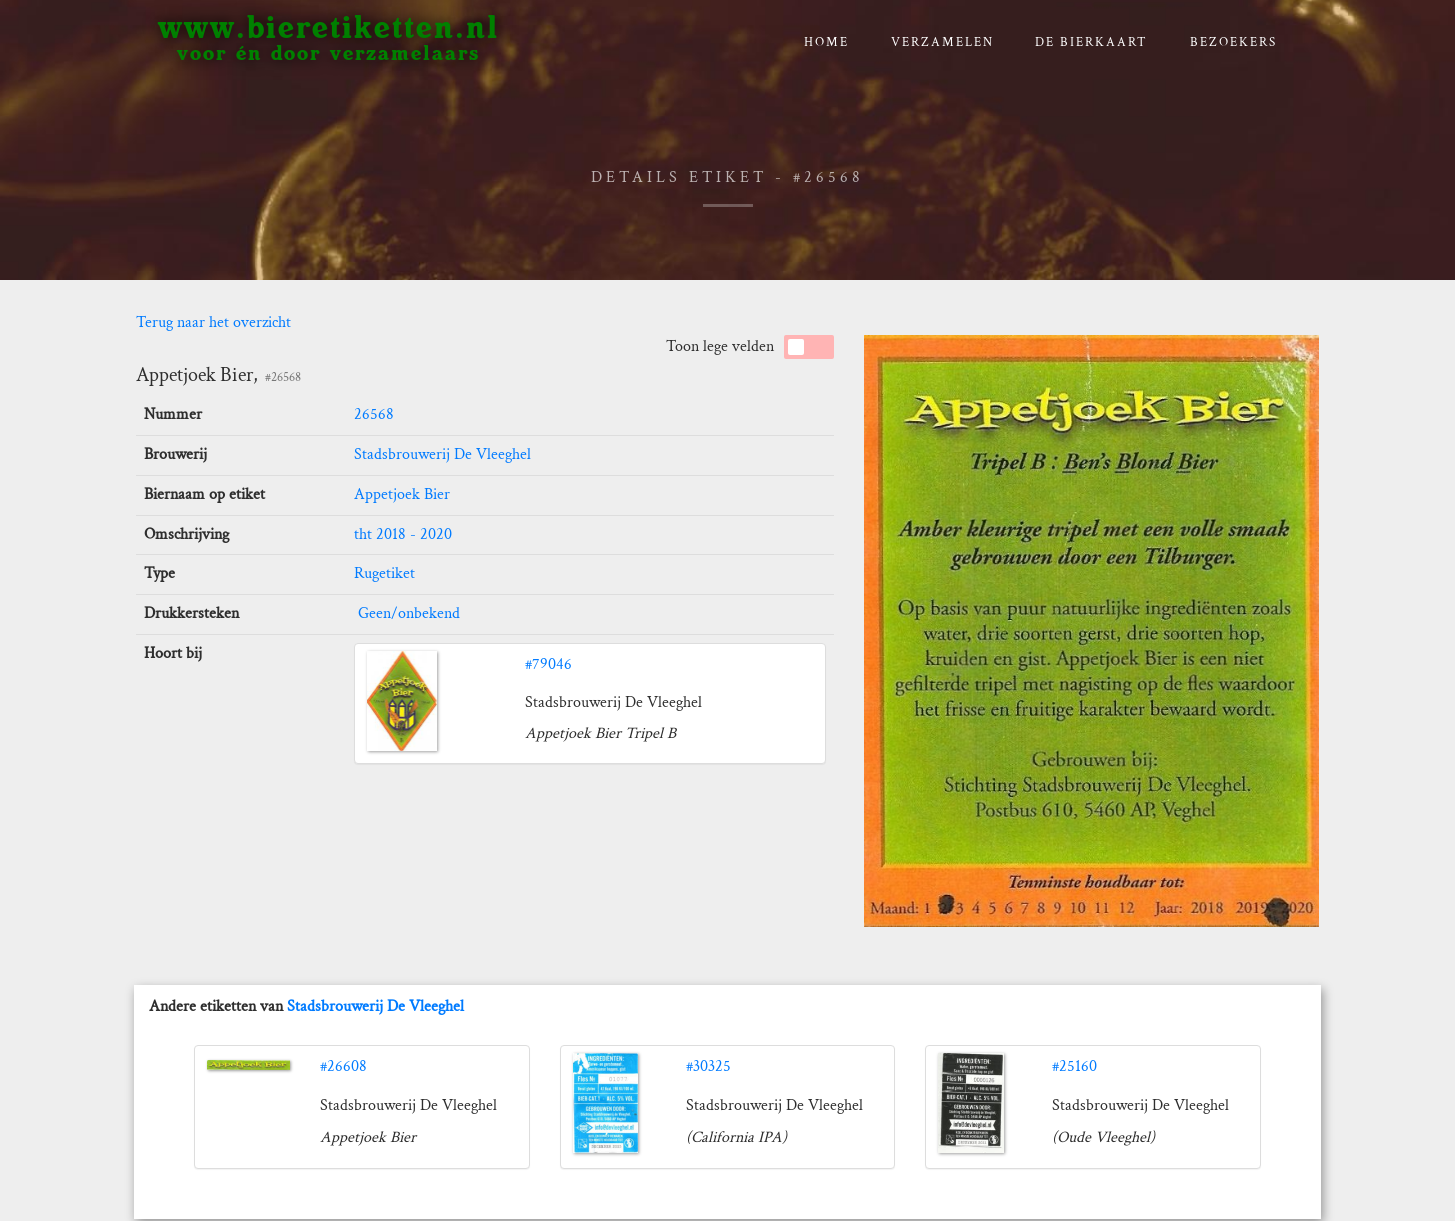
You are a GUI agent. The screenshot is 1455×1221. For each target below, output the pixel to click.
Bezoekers (1233, 42)
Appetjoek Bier (402, 494)
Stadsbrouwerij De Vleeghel (442, 454)
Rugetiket (384, 573)
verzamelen (942, 42)
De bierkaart (1091, 42)
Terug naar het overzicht (213, 322)
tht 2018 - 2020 (403, 534)
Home (826, 42)
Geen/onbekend (407, 613)
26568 (374, 414)
